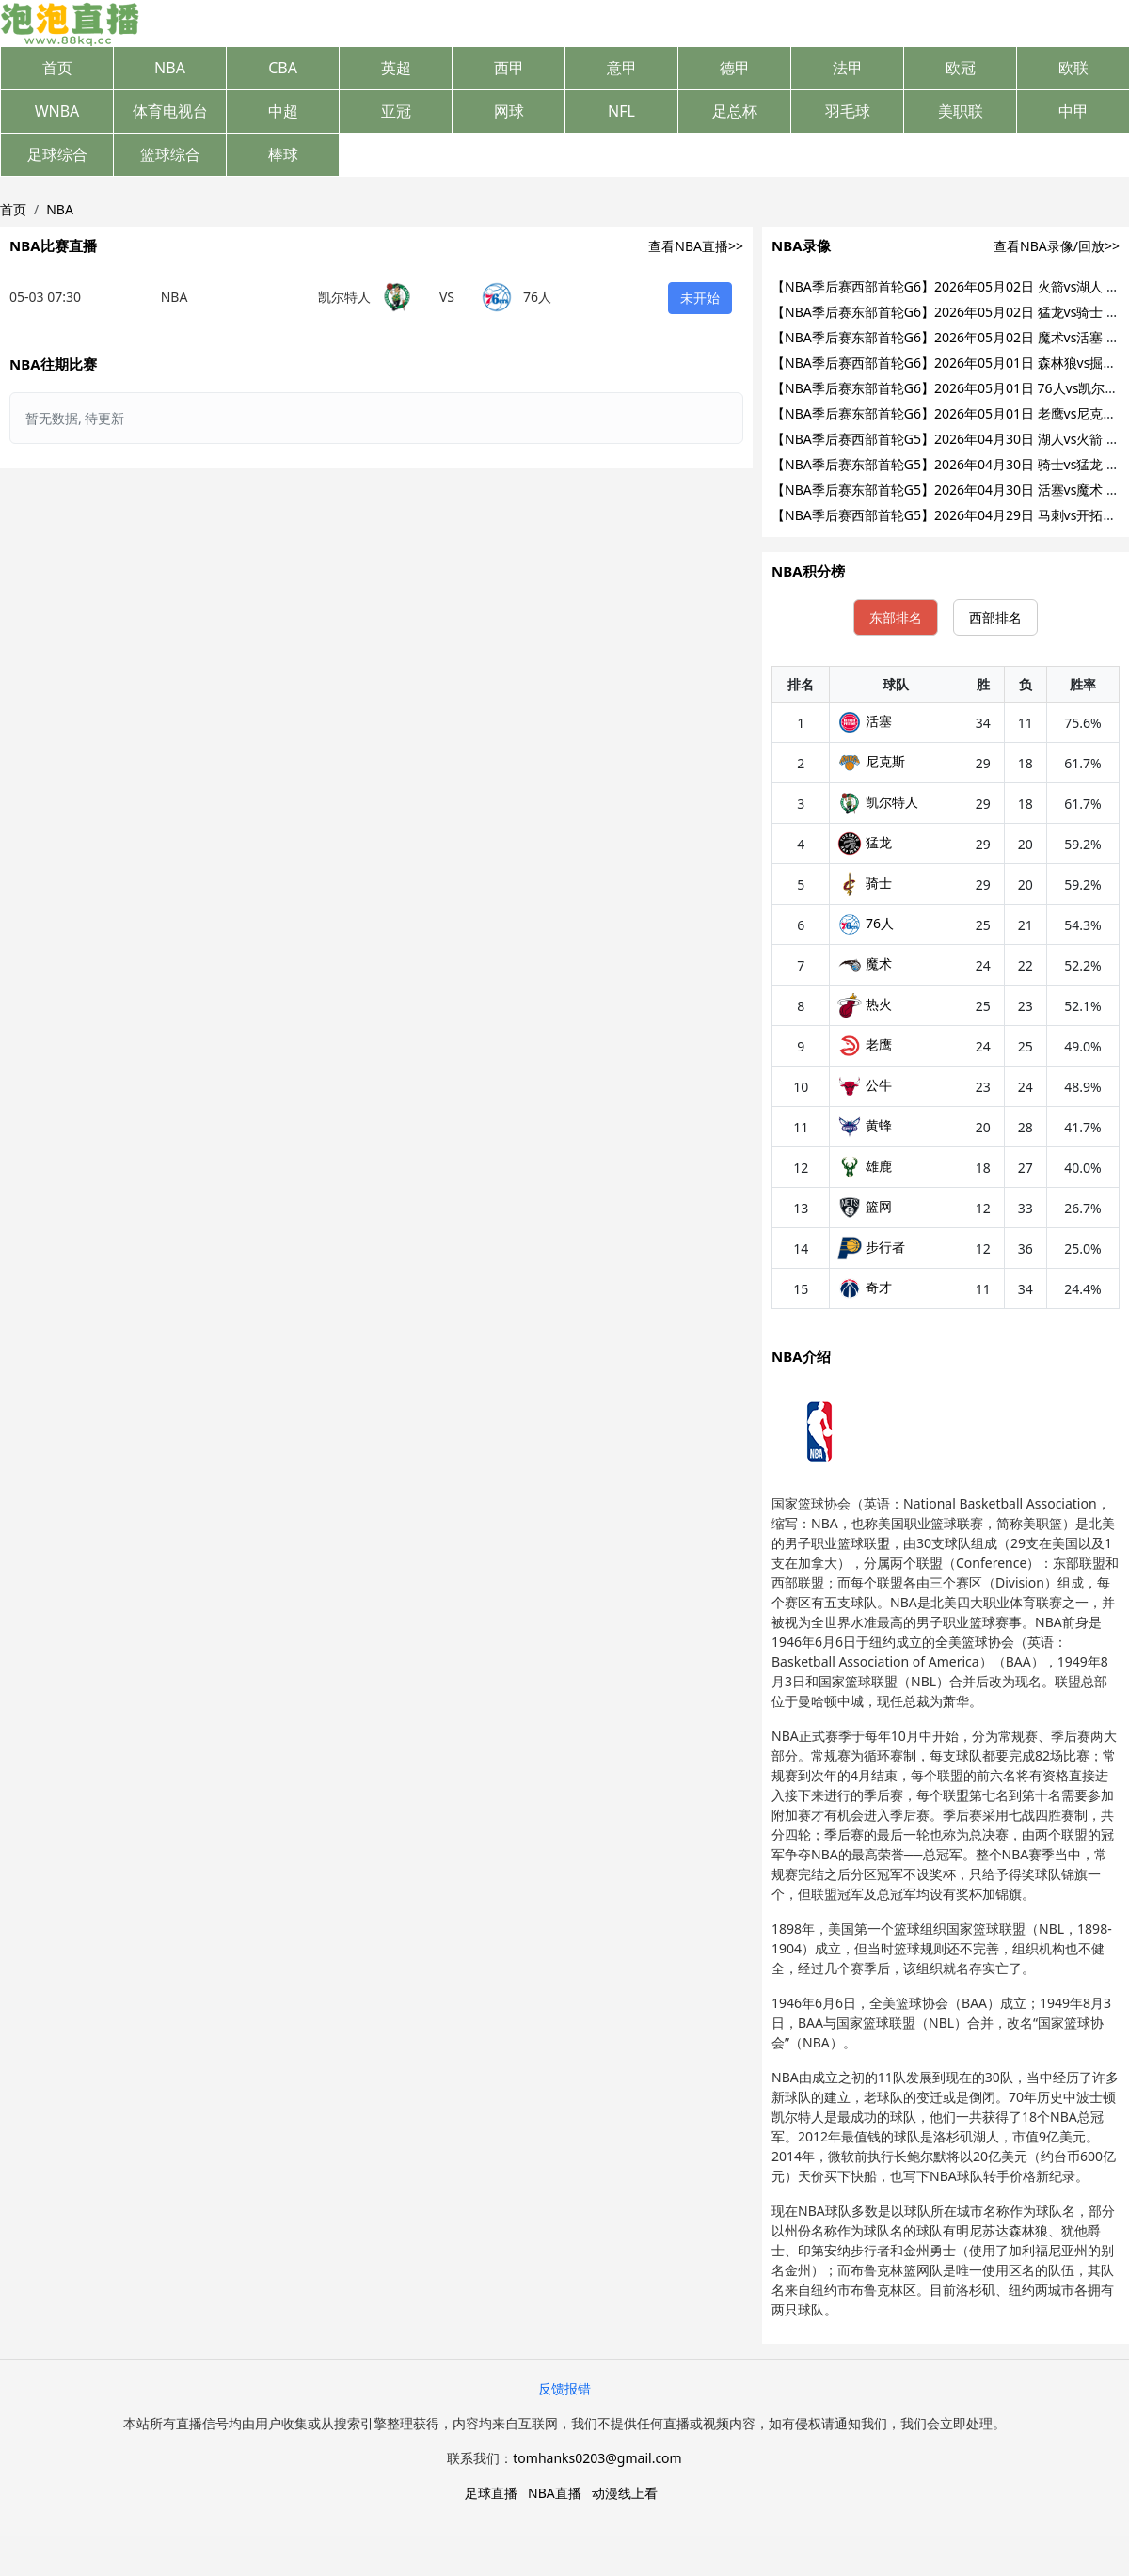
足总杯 (734, 111)
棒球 (283, 154)
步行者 (871, 1247)
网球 (509, 111)
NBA (169, 67)
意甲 (622, 67)
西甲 (509, 67)
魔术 (864, 963)
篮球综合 (170, 154)
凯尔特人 (877, 802)
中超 (283, 111)
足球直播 (491, 2493)
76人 (865, 923)
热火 (864, 1004)
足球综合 (57, 154)
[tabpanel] (945, 987)
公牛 (864, 1085)
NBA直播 (554, 2493)
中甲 (1073, 111)
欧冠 (961, 67)
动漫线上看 (625, 2493)
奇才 (864, 1287)
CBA (282, 67)
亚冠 (396, 111)
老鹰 (864, 1044)
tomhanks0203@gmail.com (597, 2458)
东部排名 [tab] (895, 617)
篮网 (864, 1206)
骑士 (864, 883)
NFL (621, 111)
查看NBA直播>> (695, 246)
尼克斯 (871, 761)
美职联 (960, 111)
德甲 (735, 67)
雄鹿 (864, 1166)
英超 (396, 67)
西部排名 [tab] (995, 617)
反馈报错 (564, 2388)
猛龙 (864, 842)
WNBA (57, 111)
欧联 (1073, 67)
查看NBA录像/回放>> (1057, 246)
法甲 (848, 67)
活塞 (864, 721)
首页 (57, 67)
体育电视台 (170, 111)
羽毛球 (847, 111)
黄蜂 (864, 1125)
